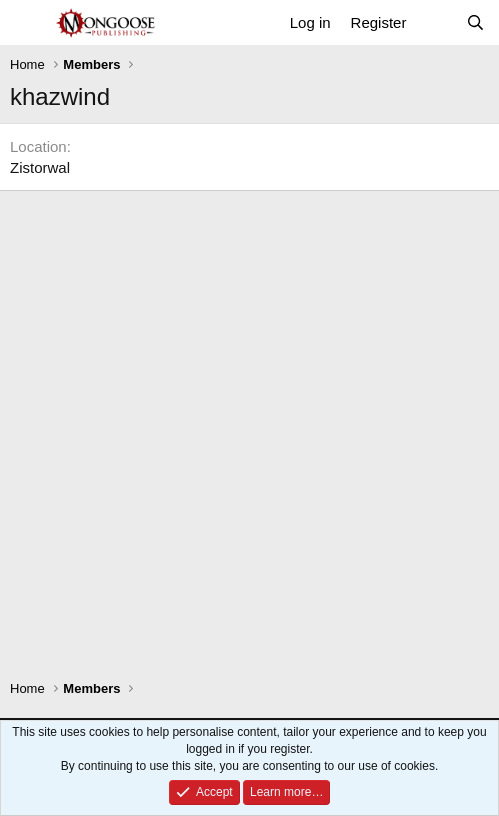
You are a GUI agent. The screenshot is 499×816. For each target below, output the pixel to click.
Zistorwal (40, 167)
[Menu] (27, 23)
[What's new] (435, 22)
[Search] (475, 22)
